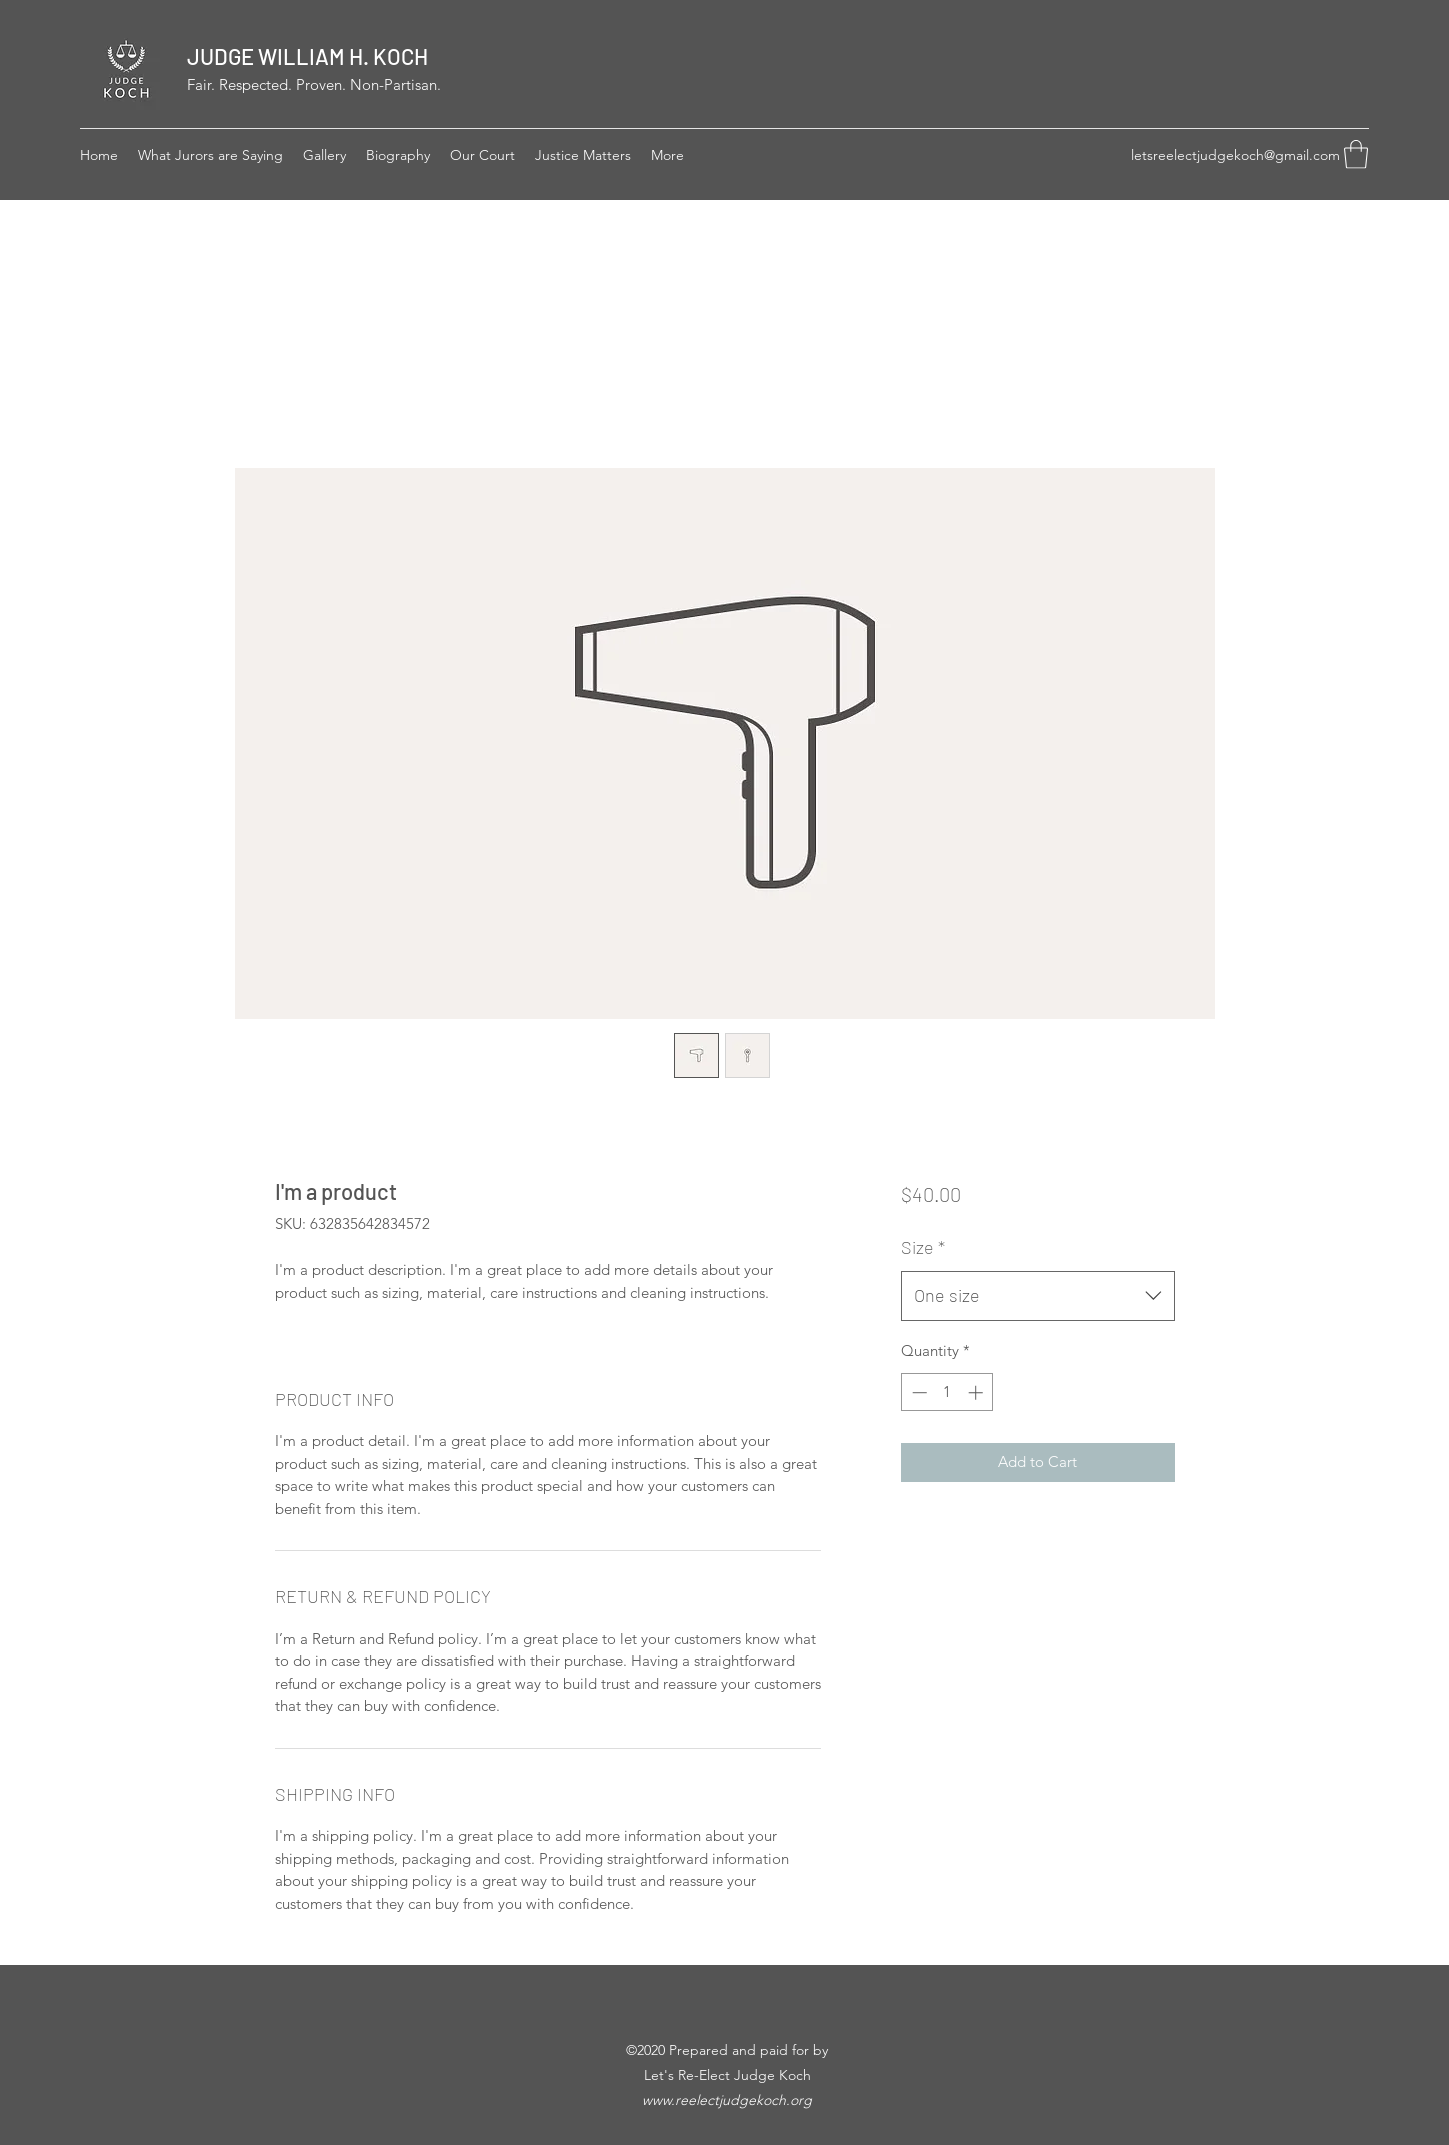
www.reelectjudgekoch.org (727, 2100)
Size (923, 1247)
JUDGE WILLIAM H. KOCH (307, 56)
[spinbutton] (947, 1392)
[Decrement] (917, 1392)
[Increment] (977, 1392)
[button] (1356, 154)
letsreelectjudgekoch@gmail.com (1235, 155)
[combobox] (1037, 1296)
